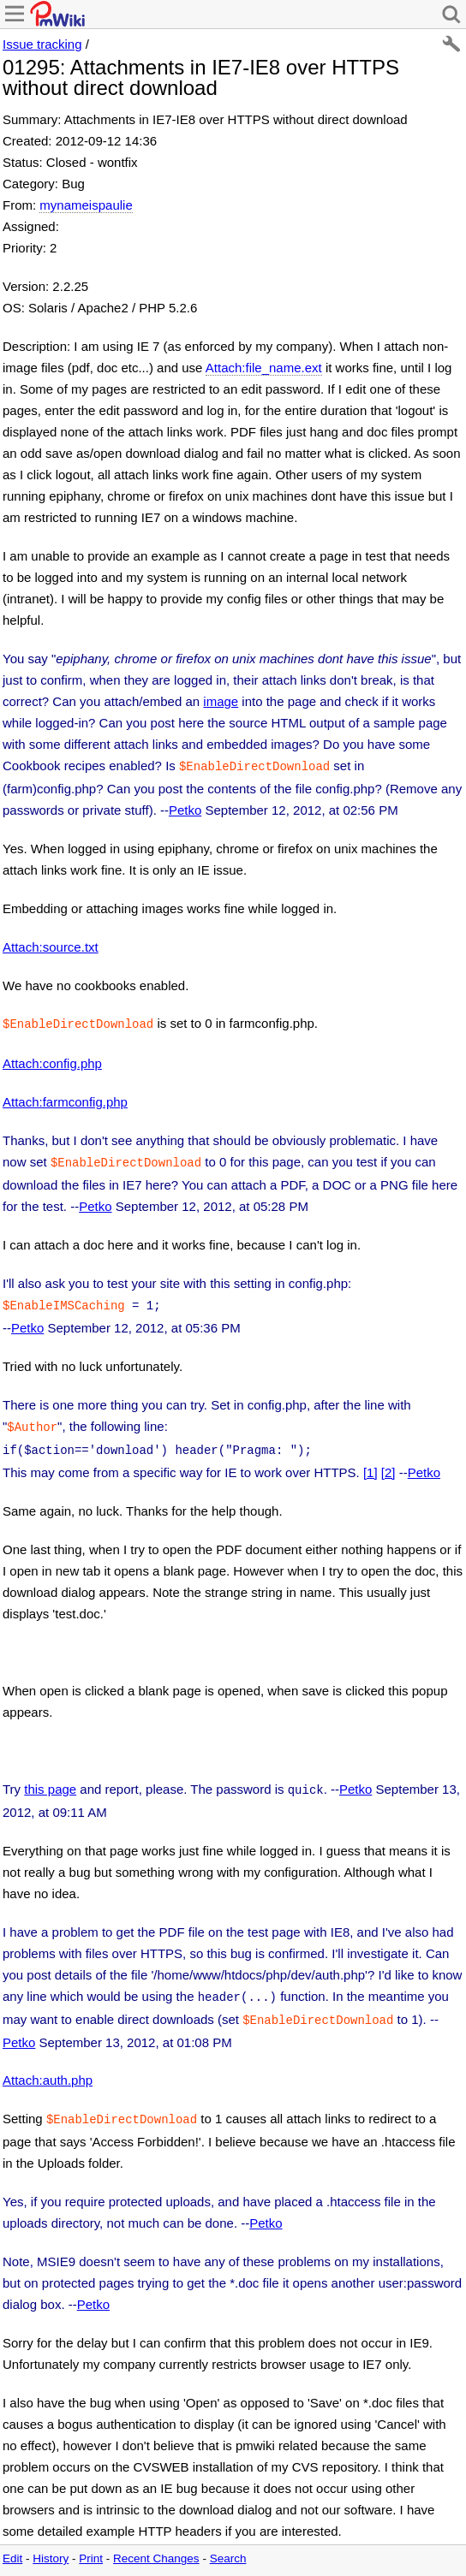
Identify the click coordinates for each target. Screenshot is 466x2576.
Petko (185, 808)
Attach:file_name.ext (264, 367)
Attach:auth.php (48, 2064)
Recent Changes (156, 2541)
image (220, 701)
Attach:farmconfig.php (65, 1098)
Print (91, 2541)
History (51, 2541)
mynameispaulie (85, 205)
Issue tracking (42, 44)
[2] (388, 1462)
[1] (370, 1462)
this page (50, 1779)
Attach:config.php (52, 1060)
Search (228, 2541)
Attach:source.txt (51, 945)
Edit (12, 2541)
